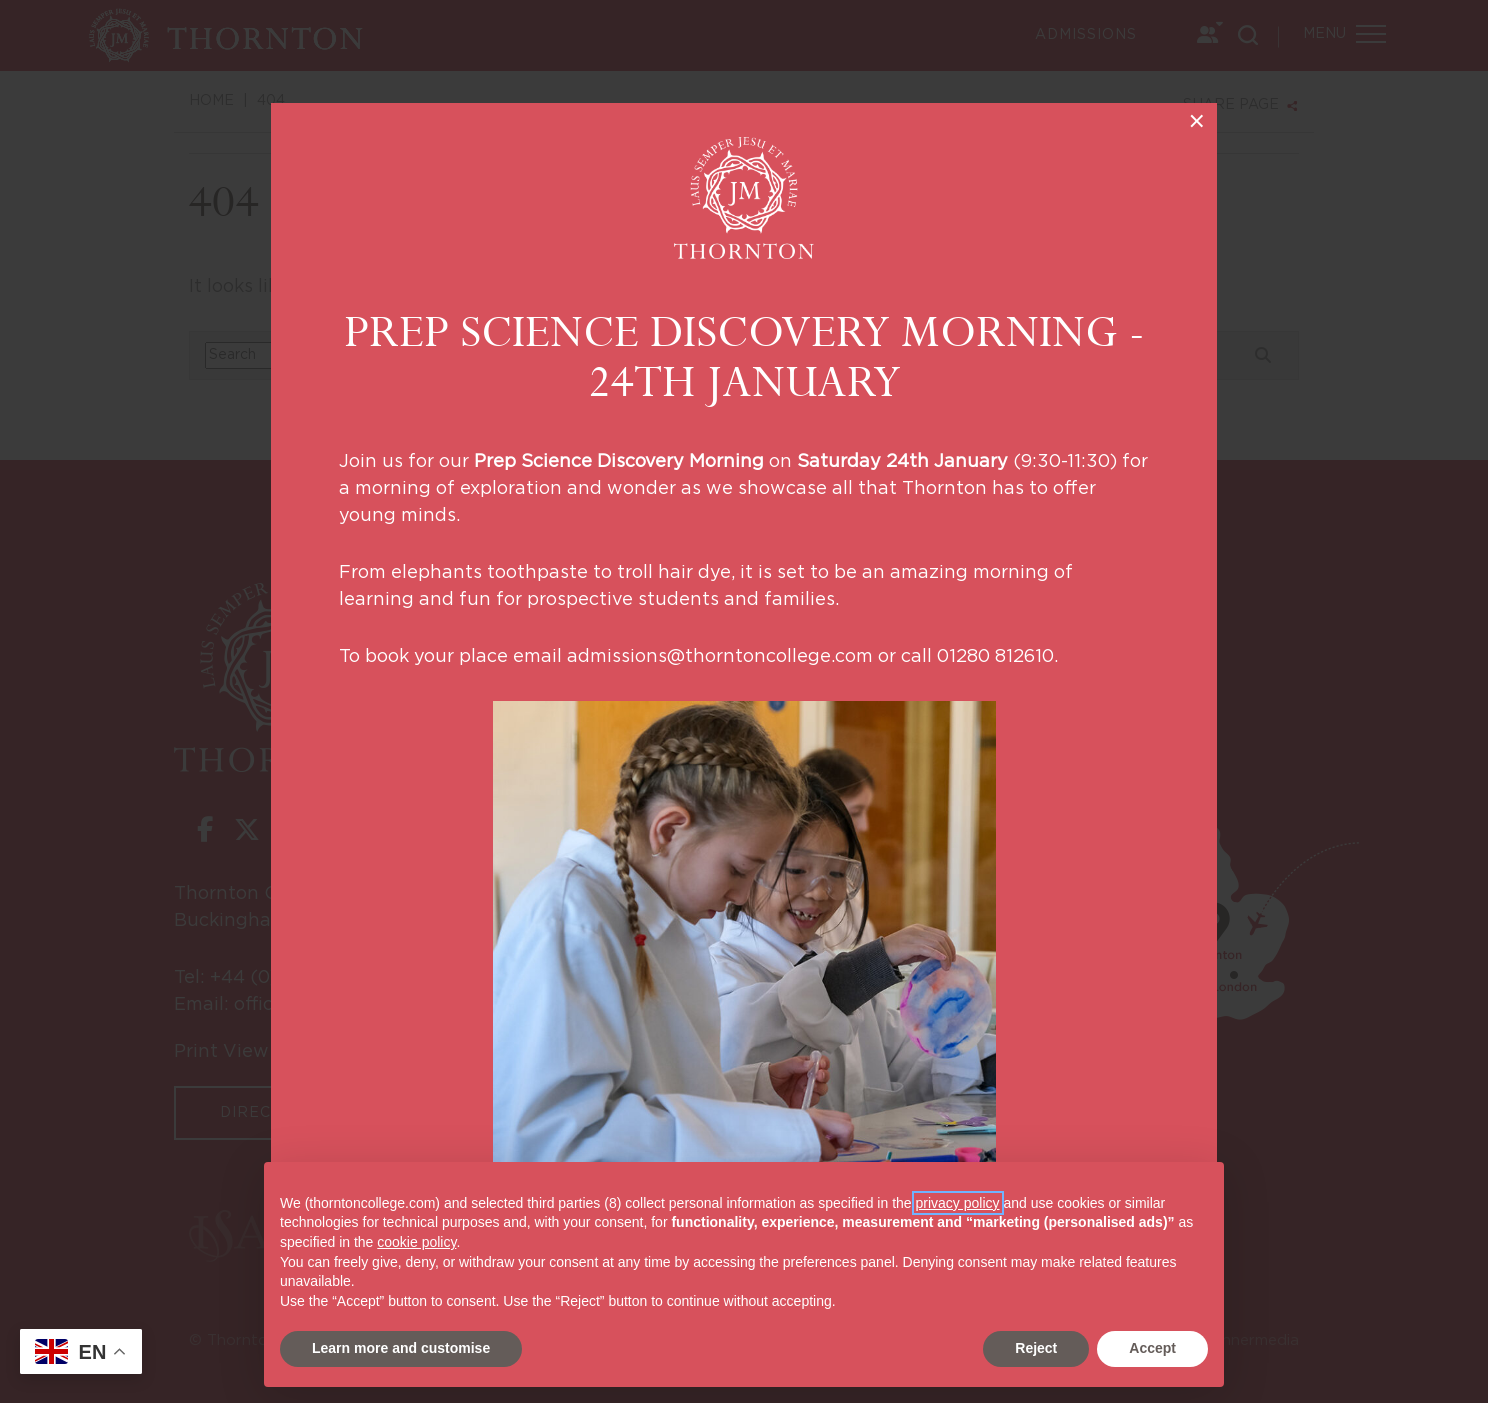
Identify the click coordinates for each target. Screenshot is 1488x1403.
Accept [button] (1152, 1348)
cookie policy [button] (416, 1242)
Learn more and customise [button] (401, 1348)
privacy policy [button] (958, 1203)
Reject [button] (1036, 1348)
